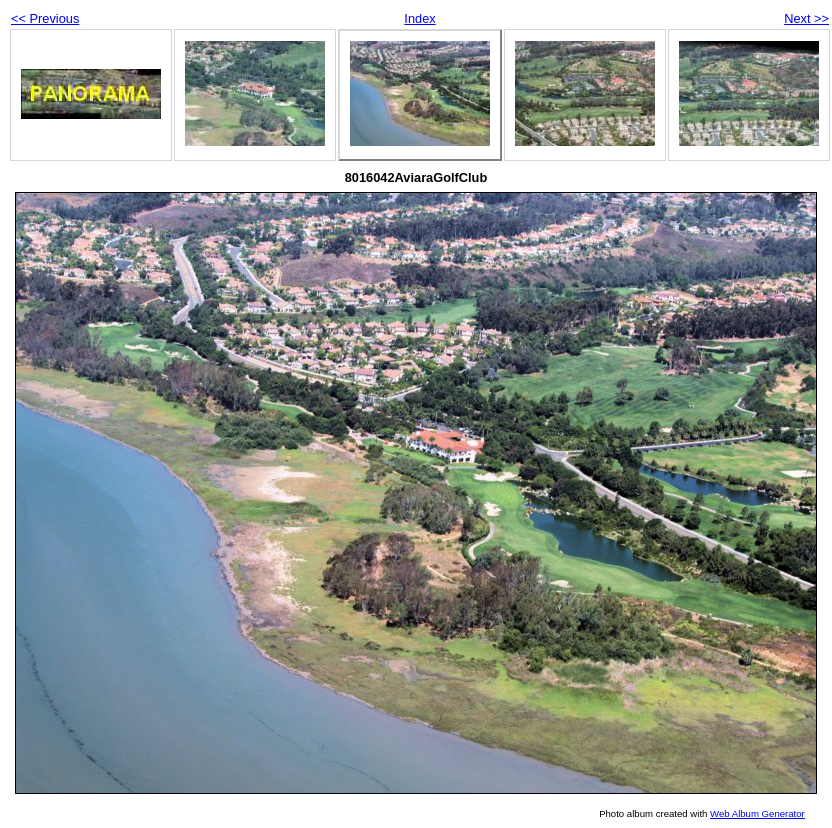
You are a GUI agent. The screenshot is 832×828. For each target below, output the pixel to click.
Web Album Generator (757, 813)
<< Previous (45, 18)
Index (419, 18)
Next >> (806, 18)
